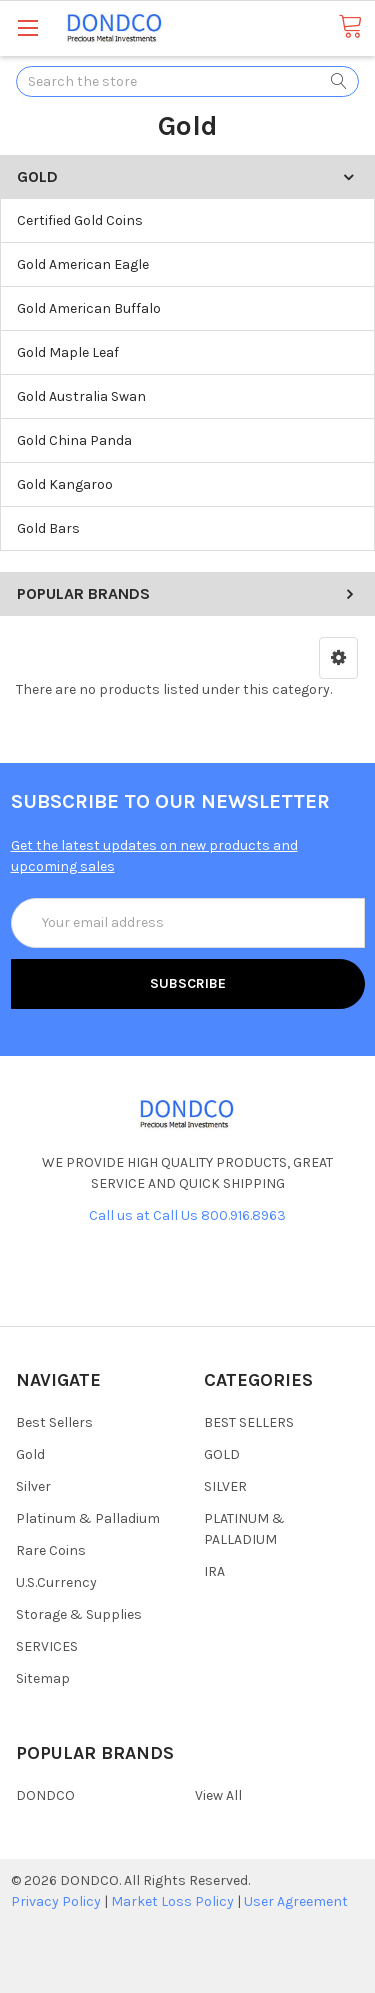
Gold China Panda (74, 440)
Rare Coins (51, 1550)
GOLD (222, 1454)
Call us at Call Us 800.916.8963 (187, 1215)
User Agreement (296, 1901)
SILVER (225, 1486)
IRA (214, 1571)
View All (218, 1795)
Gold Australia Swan (81, 396)
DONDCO (45, 1795)
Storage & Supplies (79, 1614)
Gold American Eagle (83, 264)
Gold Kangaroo (65, 484)
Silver (33, 1486)
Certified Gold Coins (80, 220)
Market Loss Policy (172, 1901)
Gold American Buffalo (89, 308)
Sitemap (43, 1678)
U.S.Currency (56, 1582)
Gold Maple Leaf (68, 352)
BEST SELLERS (249, 1422)
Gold (30, 1454)
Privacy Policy (56, 1901)
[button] (338, 658)
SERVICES (47, 1646)
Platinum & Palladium (88, 1518)
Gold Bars (48, 528)
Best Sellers (54, 1422)
